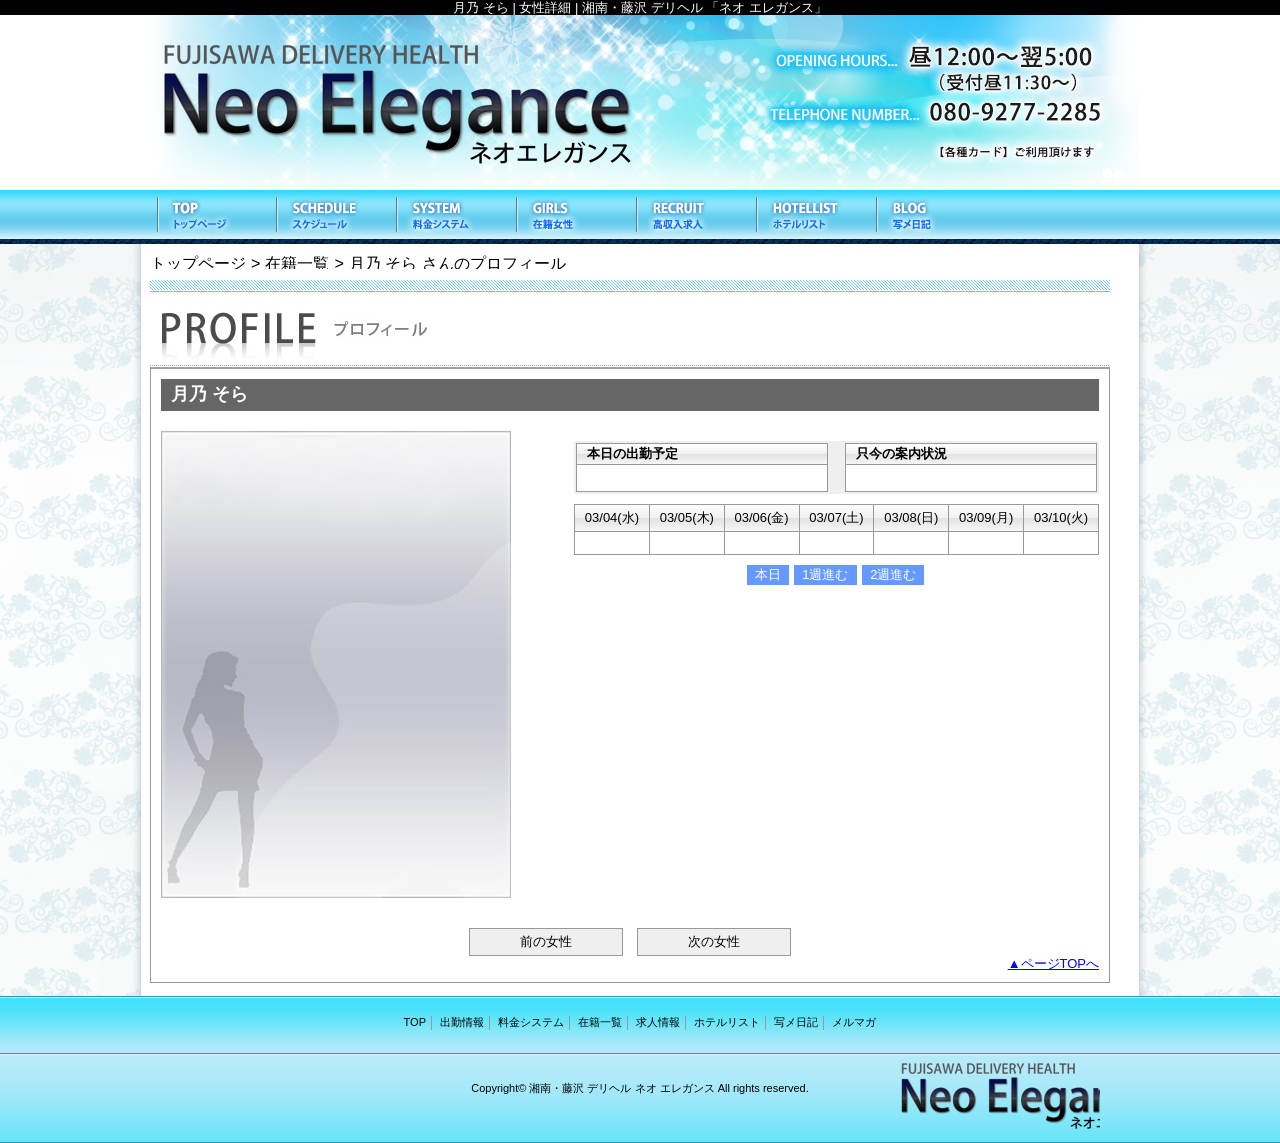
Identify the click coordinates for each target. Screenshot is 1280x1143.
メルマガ (854, 1022)
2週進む (893, 574)
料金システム (455, 217)
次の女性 (714, 941)
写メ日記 (935, 217)
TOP (215, 217)
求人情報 (695, 217)
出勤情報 (335, 217)
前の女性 (546, 941)
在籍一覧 (575, 217)
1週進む (825, 574)
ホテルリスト (815, 217)
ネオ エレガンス (640, 102)
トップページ (198, 263)
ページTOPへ (1060, 963)
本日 (768, 574)
